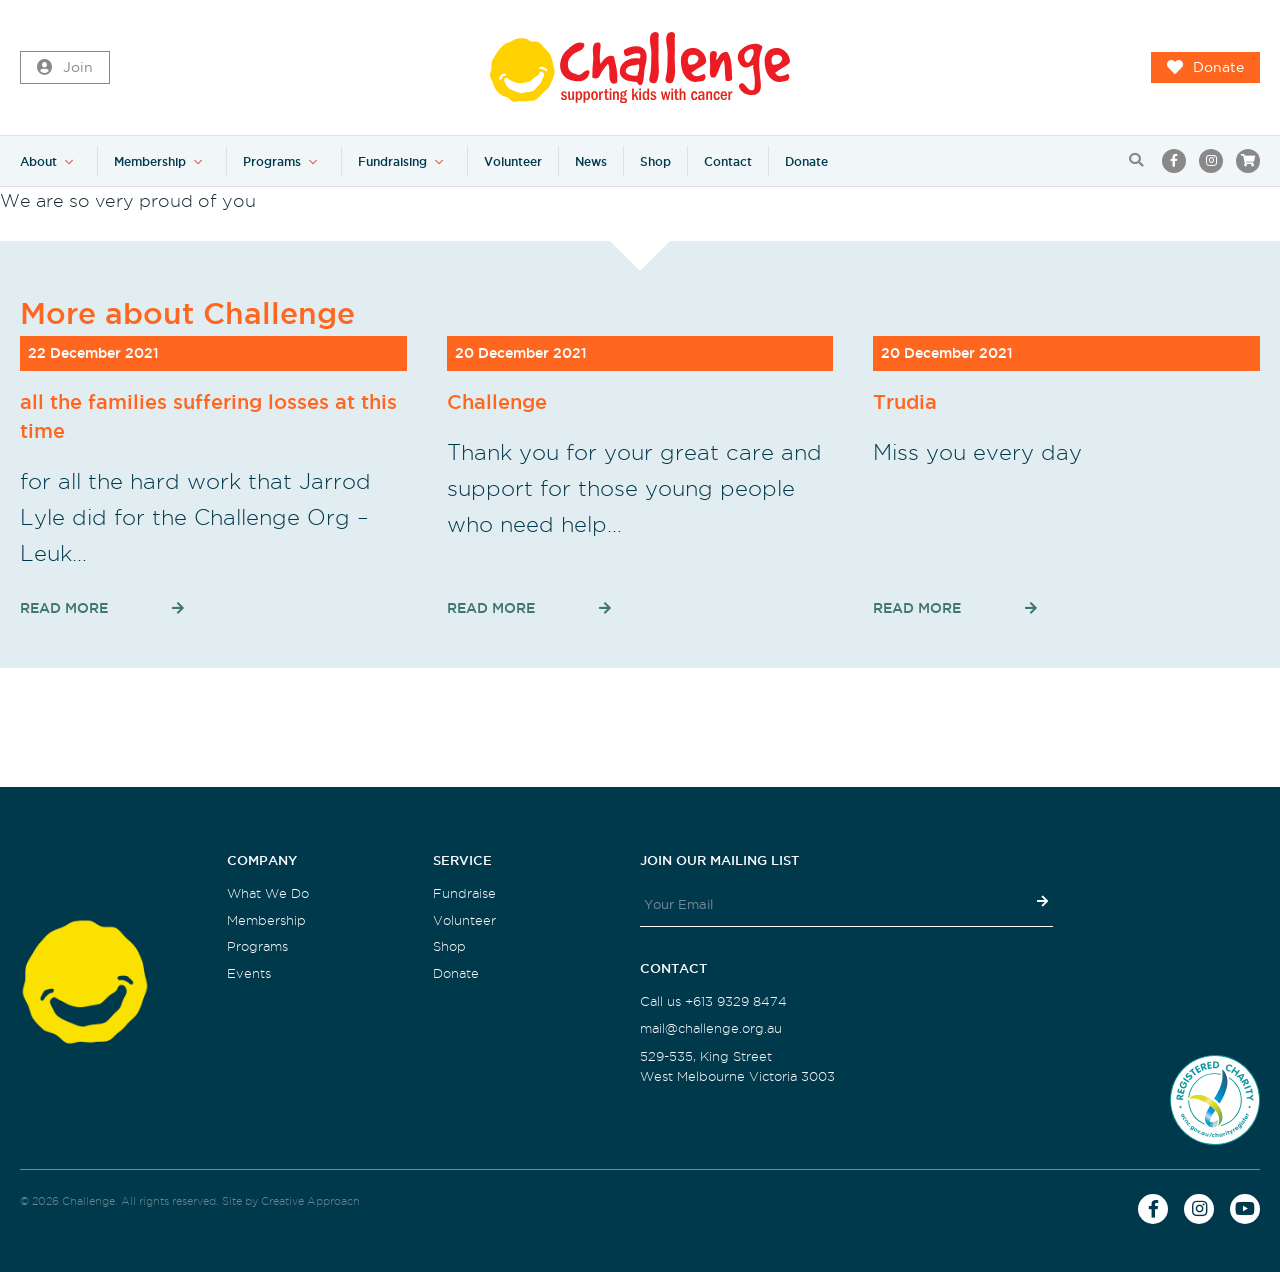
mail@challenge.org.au (711, 1028)
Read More (64, 608)
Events (249, 973)
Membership (150, 161)
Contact (728, 161)
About (38, 161)
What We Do (268, 893)
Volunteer (513, 161)
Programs (272, 161)
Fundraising (392, 161)
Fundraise (464, 893)
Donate (1205, 68)
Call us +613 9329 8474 (713, 1001)
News (591, 161)
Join (65, 68)
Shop (655, 161)
